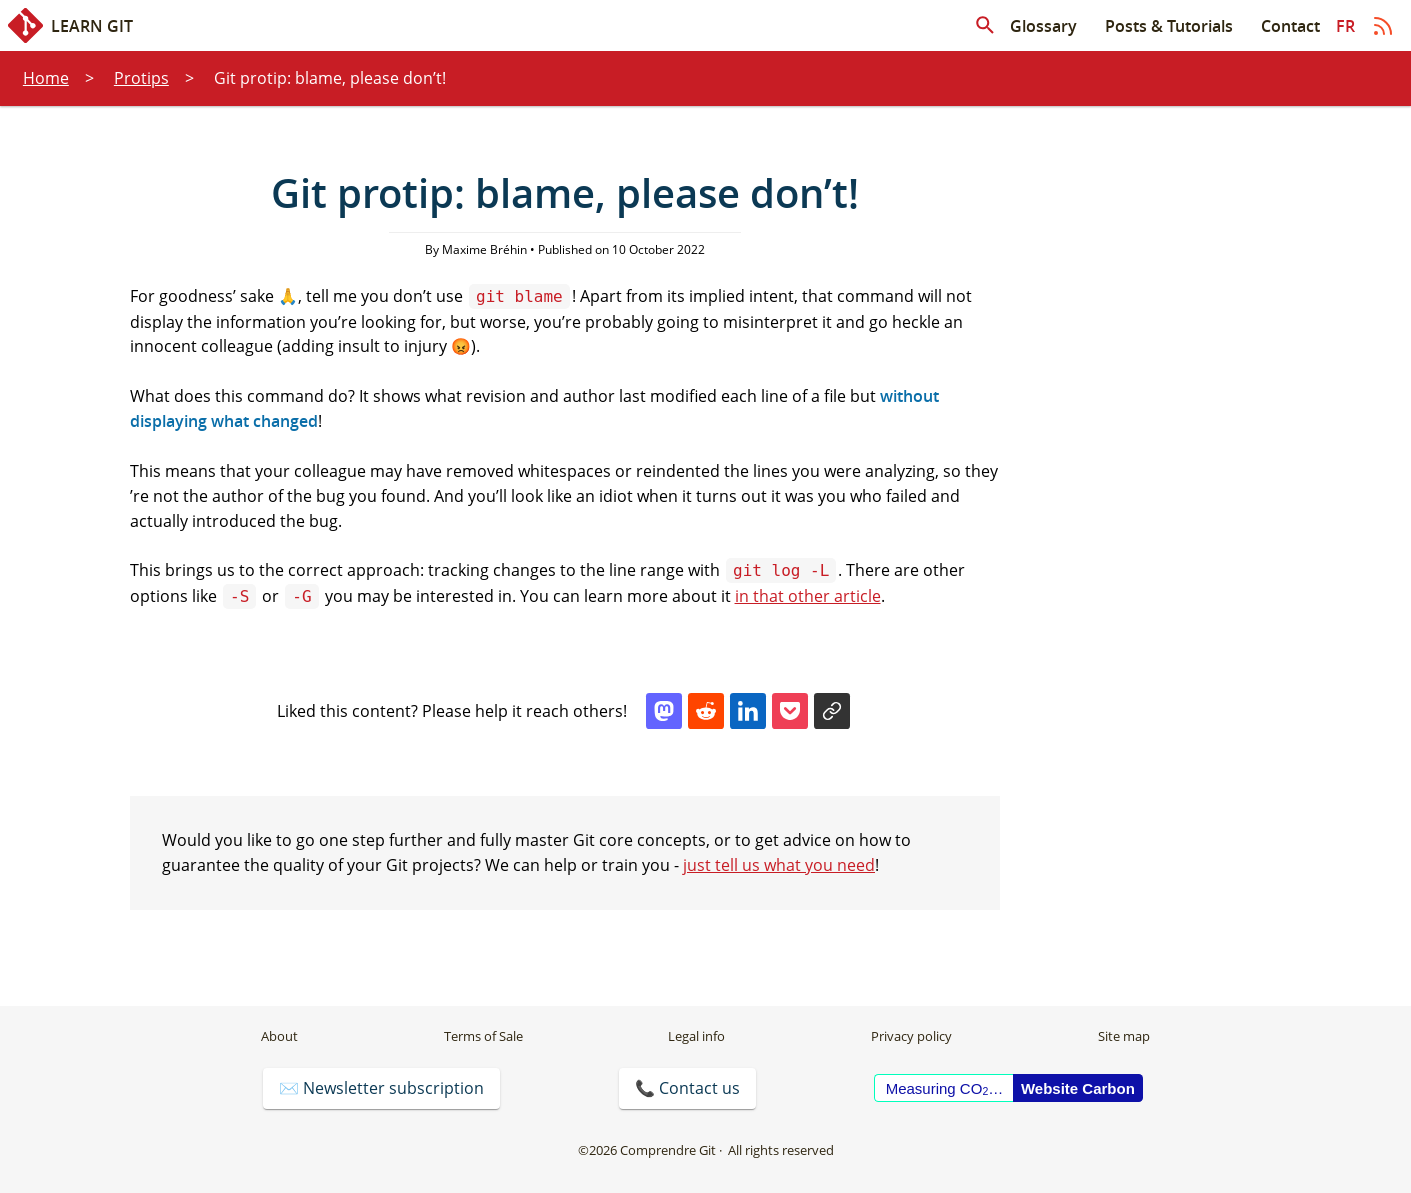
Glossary (1043, 26)
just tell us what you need (779, 865)
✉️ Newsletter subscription (381, 1088)
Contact (1290, 26)
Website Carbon (1078, 1088)
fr (1345, 26)
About (279, 1036)
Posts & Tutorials (1169, 26)
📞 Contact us (687, 1088)
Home (46, 78)
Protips (141, 78)
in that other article (808, 596)
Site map (1124, 1036)
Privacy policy (911, 1036)
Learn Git (70, 25)
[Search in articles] (985, 26)
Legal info (696, 1036)
